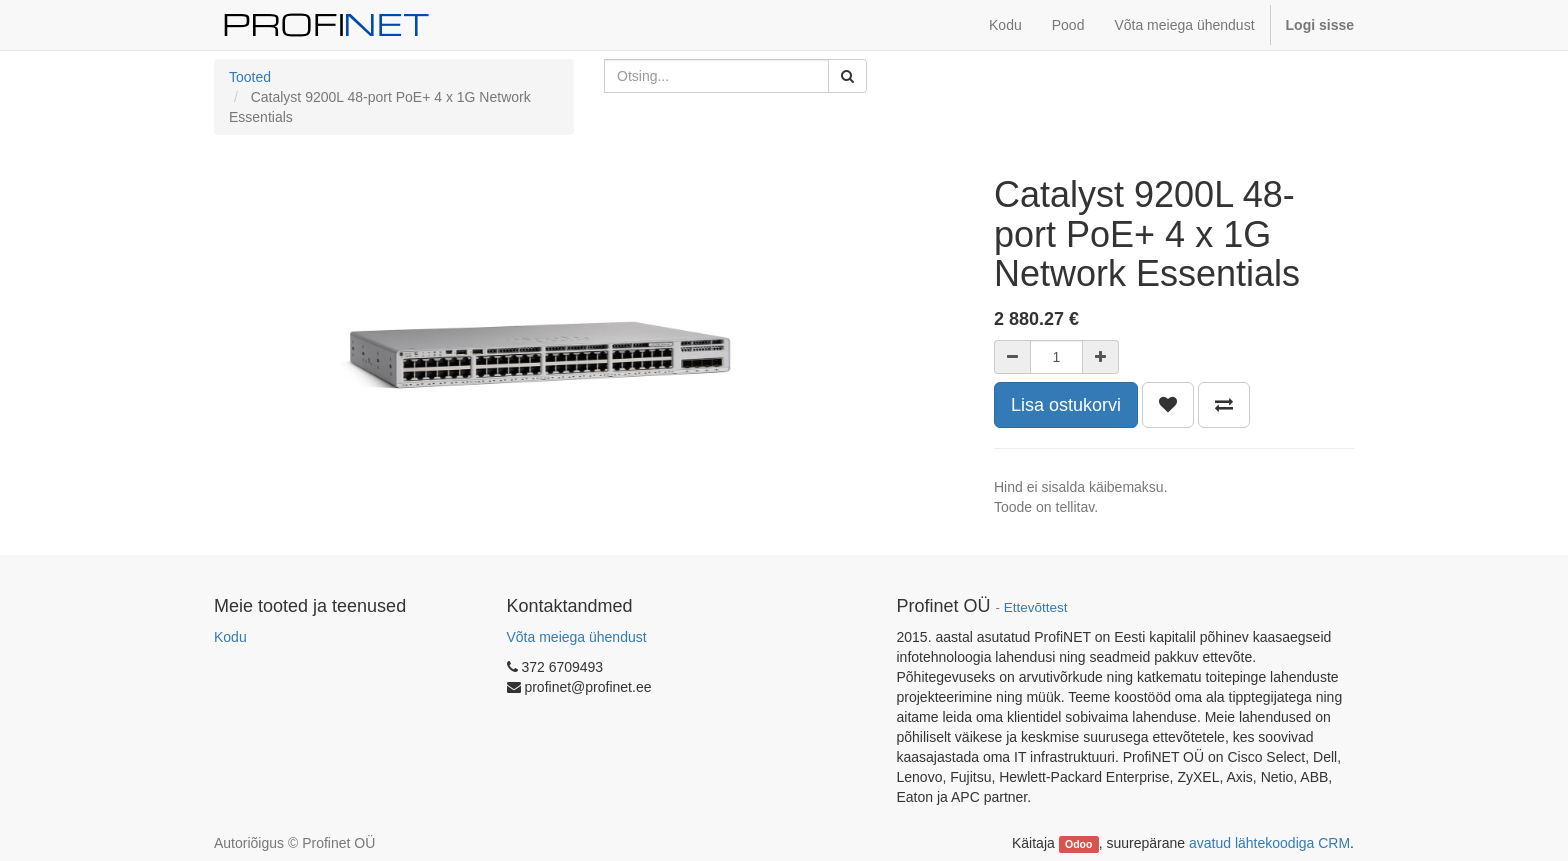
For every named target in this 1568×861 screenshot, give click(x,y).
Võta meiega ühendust (577, 637)
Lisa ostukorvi (1066, 405)
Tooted (250, 77)
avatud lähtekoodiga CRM (1269, 843)
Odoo (1078, 844)
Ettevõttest (1036, 607)
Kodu (230, 637)
